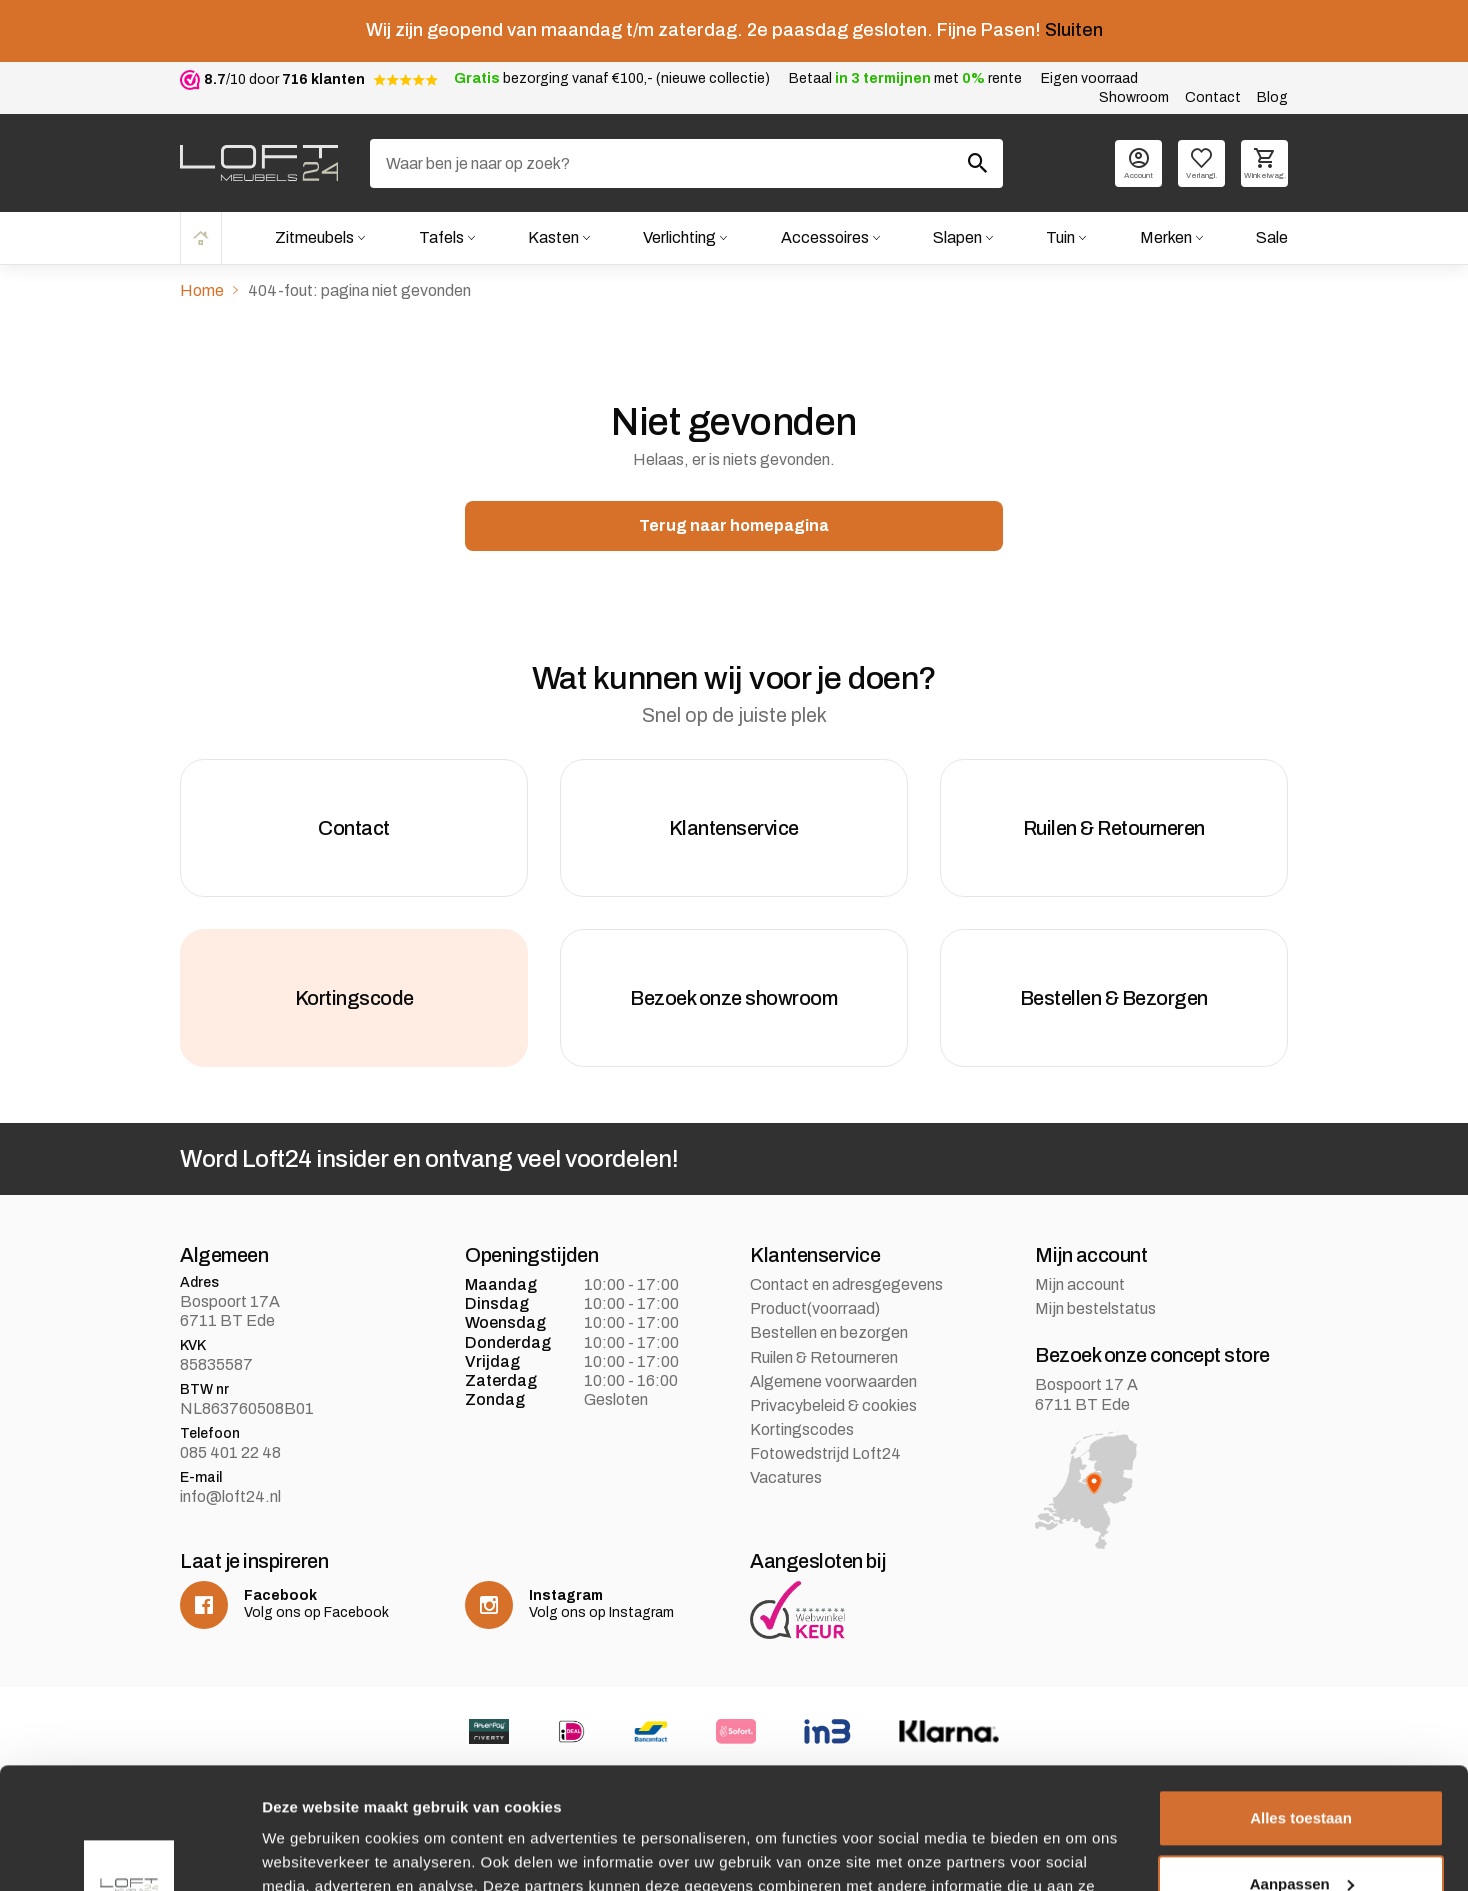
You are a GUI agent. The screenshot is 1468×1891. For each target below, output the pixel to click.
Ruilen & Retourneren (824, 1357)
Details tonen (309, 1851)
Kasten (553, 237)
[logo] (259, 163)
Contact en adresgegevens (846, 1284)
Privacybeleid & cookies (833, 1405)
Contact (1213, 97)
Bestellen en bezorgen (829, 1332)
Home (201, 237)
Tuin (1060, 237)
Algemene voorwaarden (833, 1381)
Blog (1272, 97)
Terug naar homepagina (734, 525)
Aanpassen (1302, 1769)
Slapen (957, 237)
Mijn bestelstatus (1095, 1308)
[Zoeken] (686, 163)
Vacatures (786, 1477)
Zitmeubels (314, 237)
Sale (1272, 237)
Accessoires (825, 237)
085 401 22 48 (230, 1452)
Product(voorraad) (815, 1308)
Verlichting (679, 237)
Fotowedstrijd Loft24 (825, 1453)
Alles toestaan (1301, 1704)
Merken (1166, 237)
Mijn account (1080, 1284)
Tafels (441, 237)
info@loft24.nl (230, 1496)
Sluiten (1074, 30)
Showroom (1134, 97)
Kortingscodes (802, 1429)
